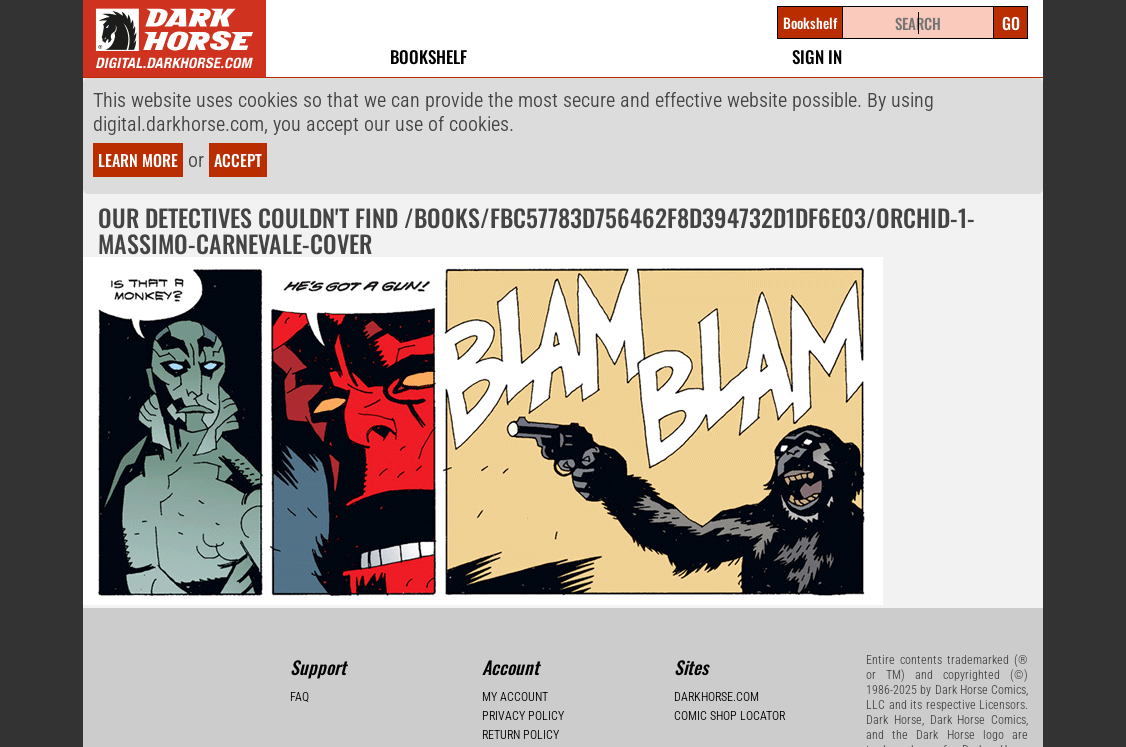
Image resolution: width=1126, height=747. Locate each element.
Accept (238, 160)
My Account (515, 697)
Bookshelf (428, 56)
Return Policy (520, 735)
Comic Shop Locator (729, 716)
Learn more (138, 160)
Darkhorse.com (716, 697)
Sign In (817, 56)
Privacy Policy (523, 716)
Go (1011, 23)
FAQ (299, 697)
